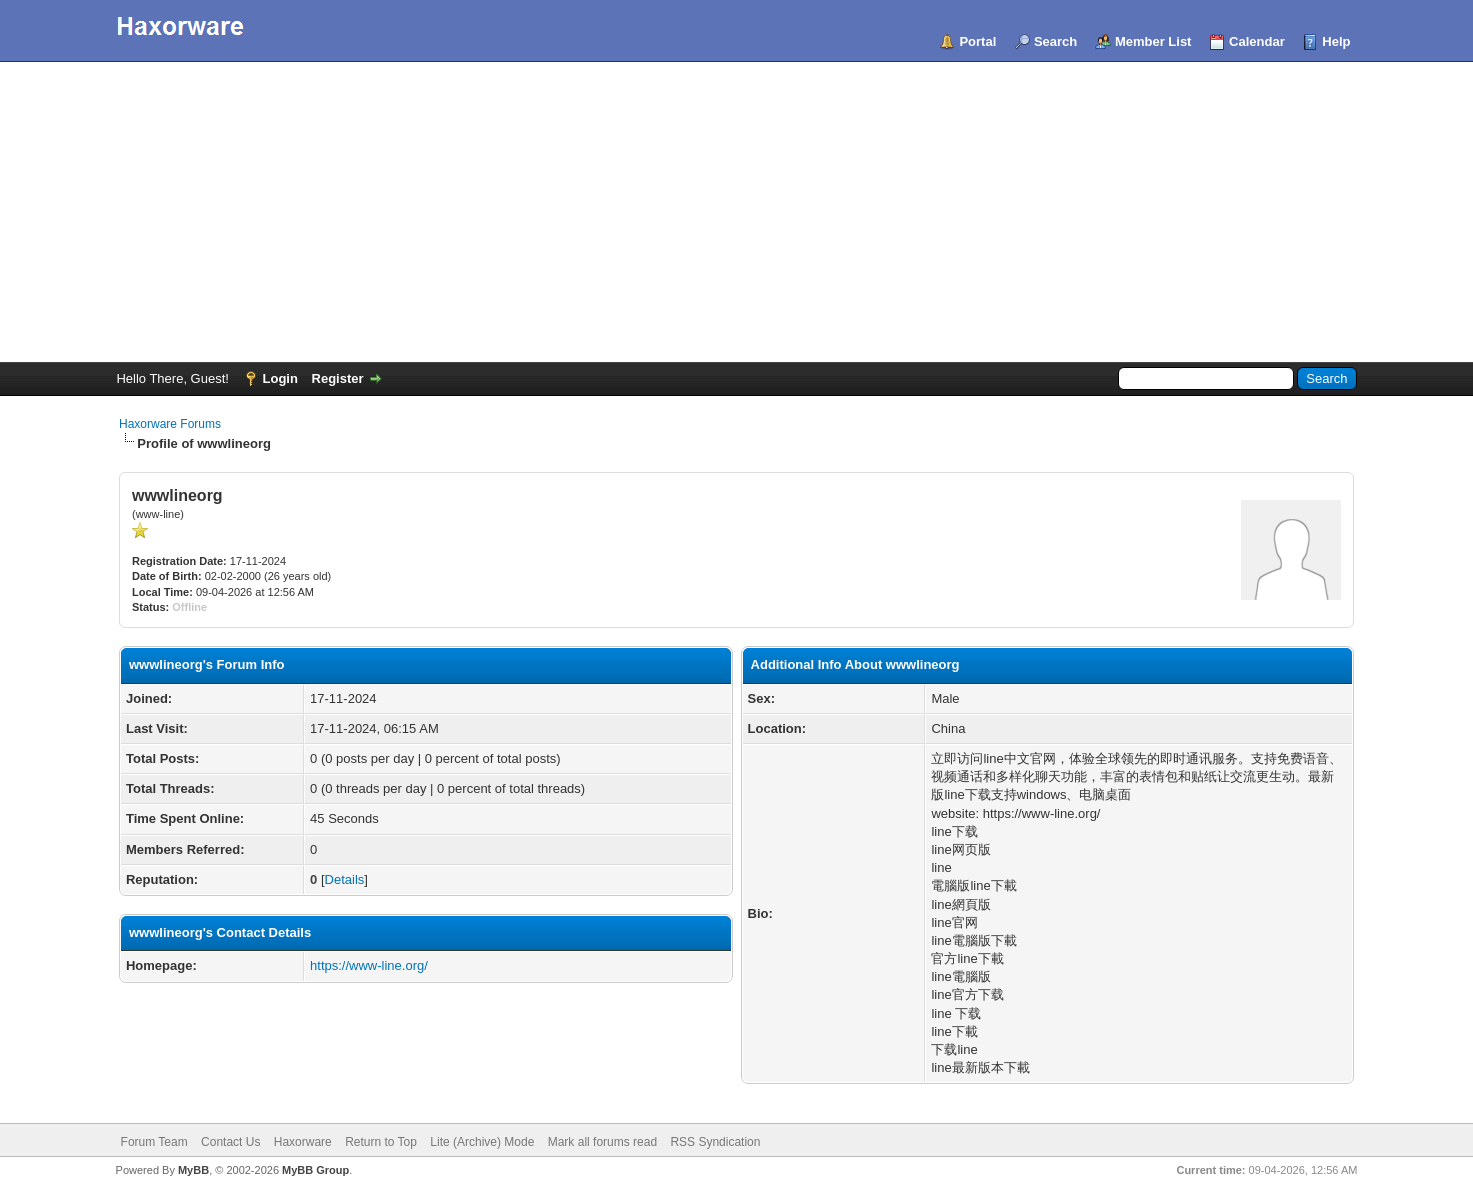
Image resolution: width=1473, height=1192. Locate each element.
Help (1336, 41)
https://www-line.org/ (369, 965)
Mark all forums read (602, 1142)
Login (280, 378)
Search (1055, 41)
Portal (977, 41)
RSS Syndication (715, 1142)
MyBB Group (315, 1170)
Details (345, 879)
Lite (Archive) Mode (482, 1142)
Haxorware (303, 1142)
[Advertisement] (737, 212)
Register (338, 378)
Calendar (1257, 41)
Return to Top (381, 1142)
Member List (1153, 41)
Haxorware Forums (170, 424)
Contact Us (230, 1142)
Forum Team (154, 1142)
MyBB (193, 1170)
